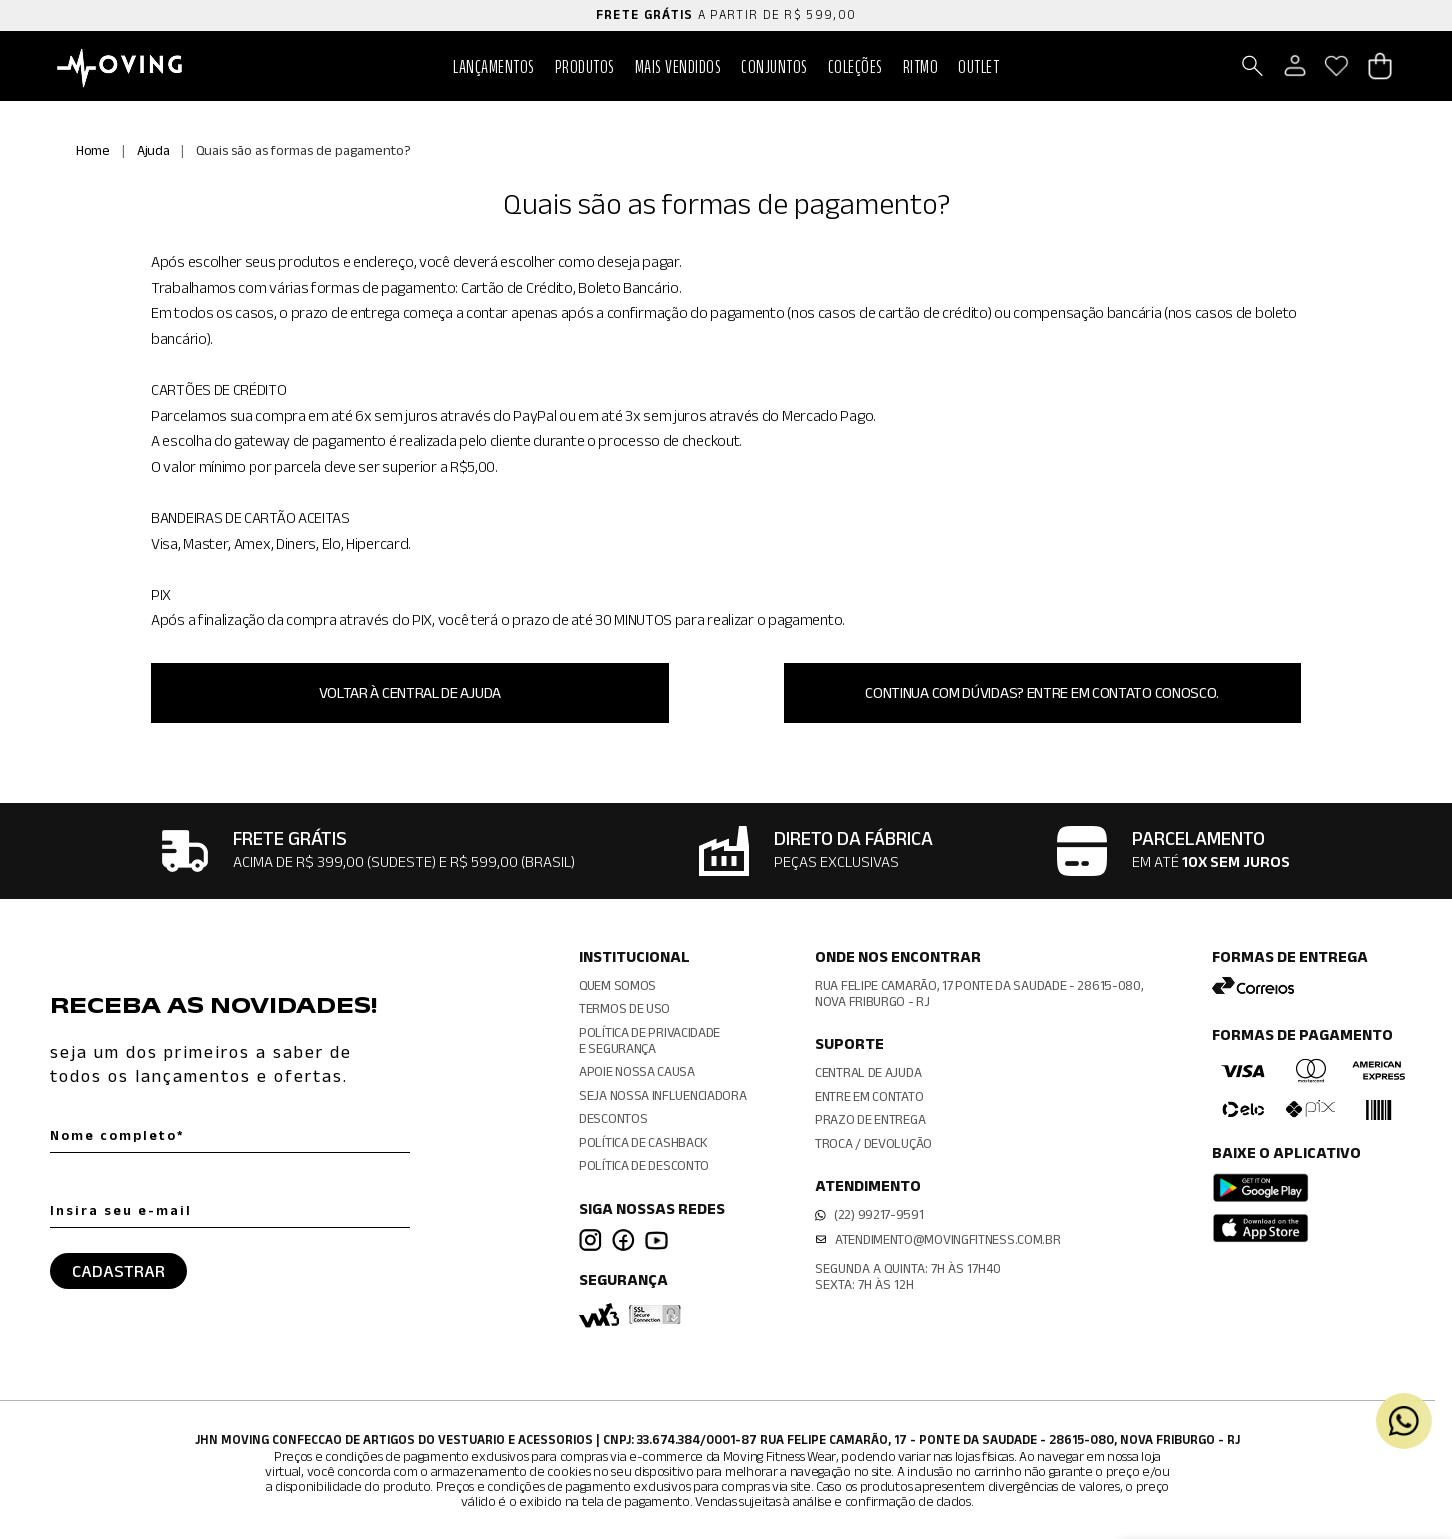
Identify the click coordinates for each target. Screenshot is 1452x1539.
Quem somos (617, 985)
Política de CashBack (643, 1142)
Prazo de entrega (870, 1119)
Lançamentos (494, 66)
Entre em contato (869, 1096)
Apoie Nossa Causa (637, 1071)
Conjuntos (774, 66)
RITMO (921, 66)
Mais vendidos (678, 66)
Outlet (978, 66)
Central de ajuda (868, 1072)
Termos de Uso (624, 1008)
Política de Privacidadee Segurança (649, 1040)
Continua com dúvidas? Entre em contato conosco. (1042, 692)
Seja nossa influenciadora (663, 1095)
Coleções (855, 66)
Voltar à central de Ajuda (410, 692)
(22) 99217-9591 (879, 1214)
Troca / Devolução (873, 1143)
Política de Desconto (644, 1165)
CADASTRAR (118, 1271)
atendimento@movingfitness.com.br (947, 1239)
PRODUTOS (585, 66)
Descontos (613, 1118)
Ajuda (153, 150)
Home (93, 150)
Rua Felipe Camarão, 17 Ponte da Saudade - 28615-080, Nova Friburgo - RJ (979, 993)
